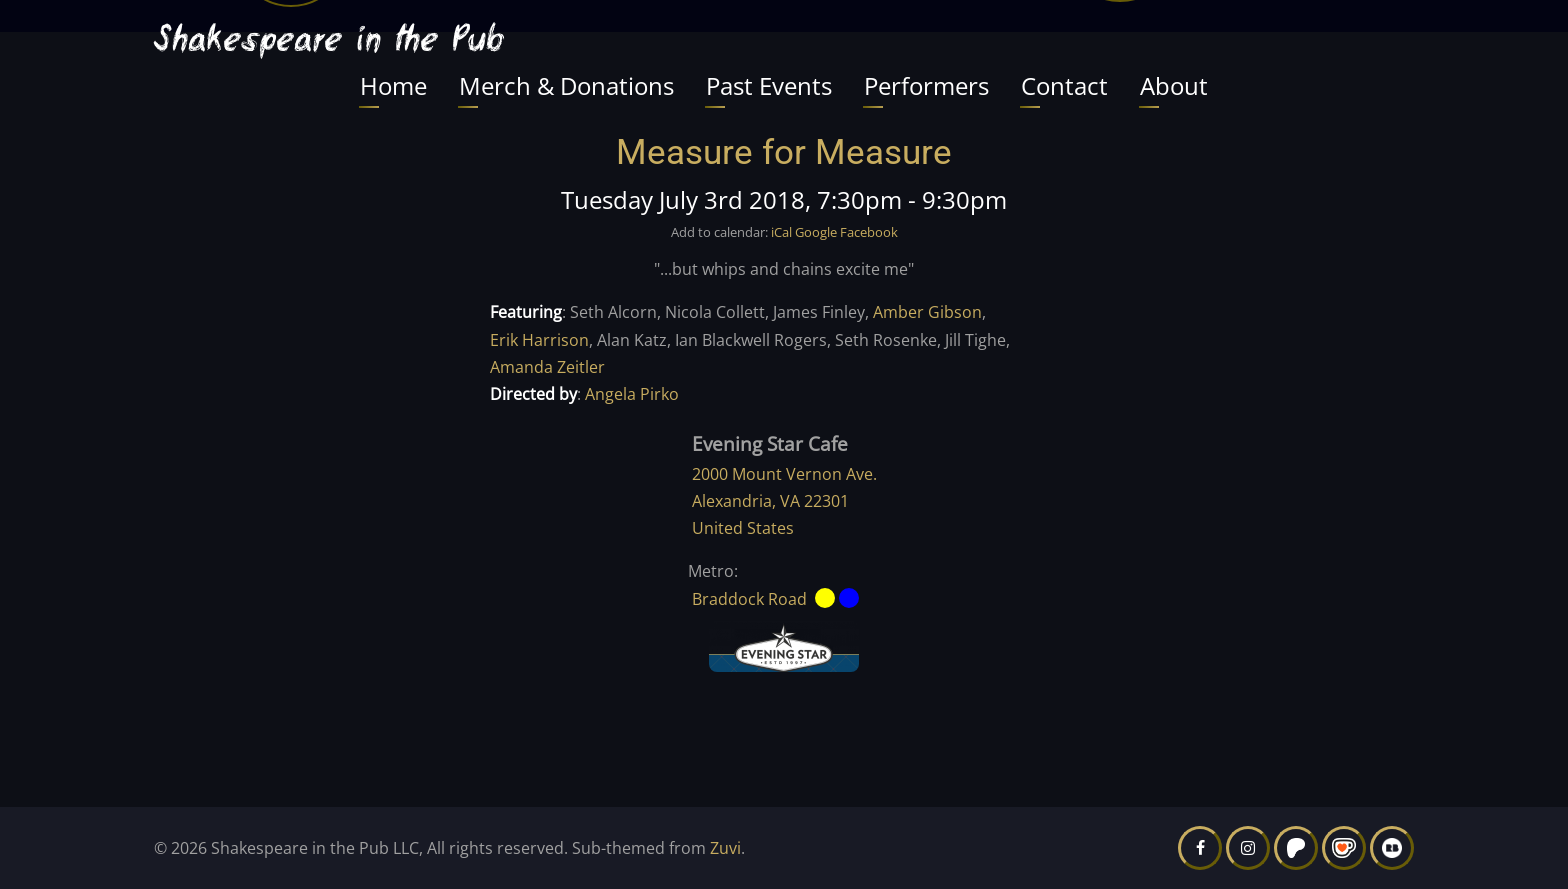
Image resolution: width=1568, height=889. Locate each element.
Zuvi (725, 848)
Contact (1064, 85)
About (1174, 85)
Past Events (769, 85)
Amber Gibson (927, 312)
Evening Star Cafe (770, 443)
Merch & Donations (566, 85)
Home (393, 85)
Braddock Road (749, 599)
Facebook (869, 232)
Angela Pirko (632, 394)
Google (816, 232)
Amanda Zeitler (547, 367)
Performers (926, 85)
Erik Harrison (539, 340)
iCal (781, 232)
